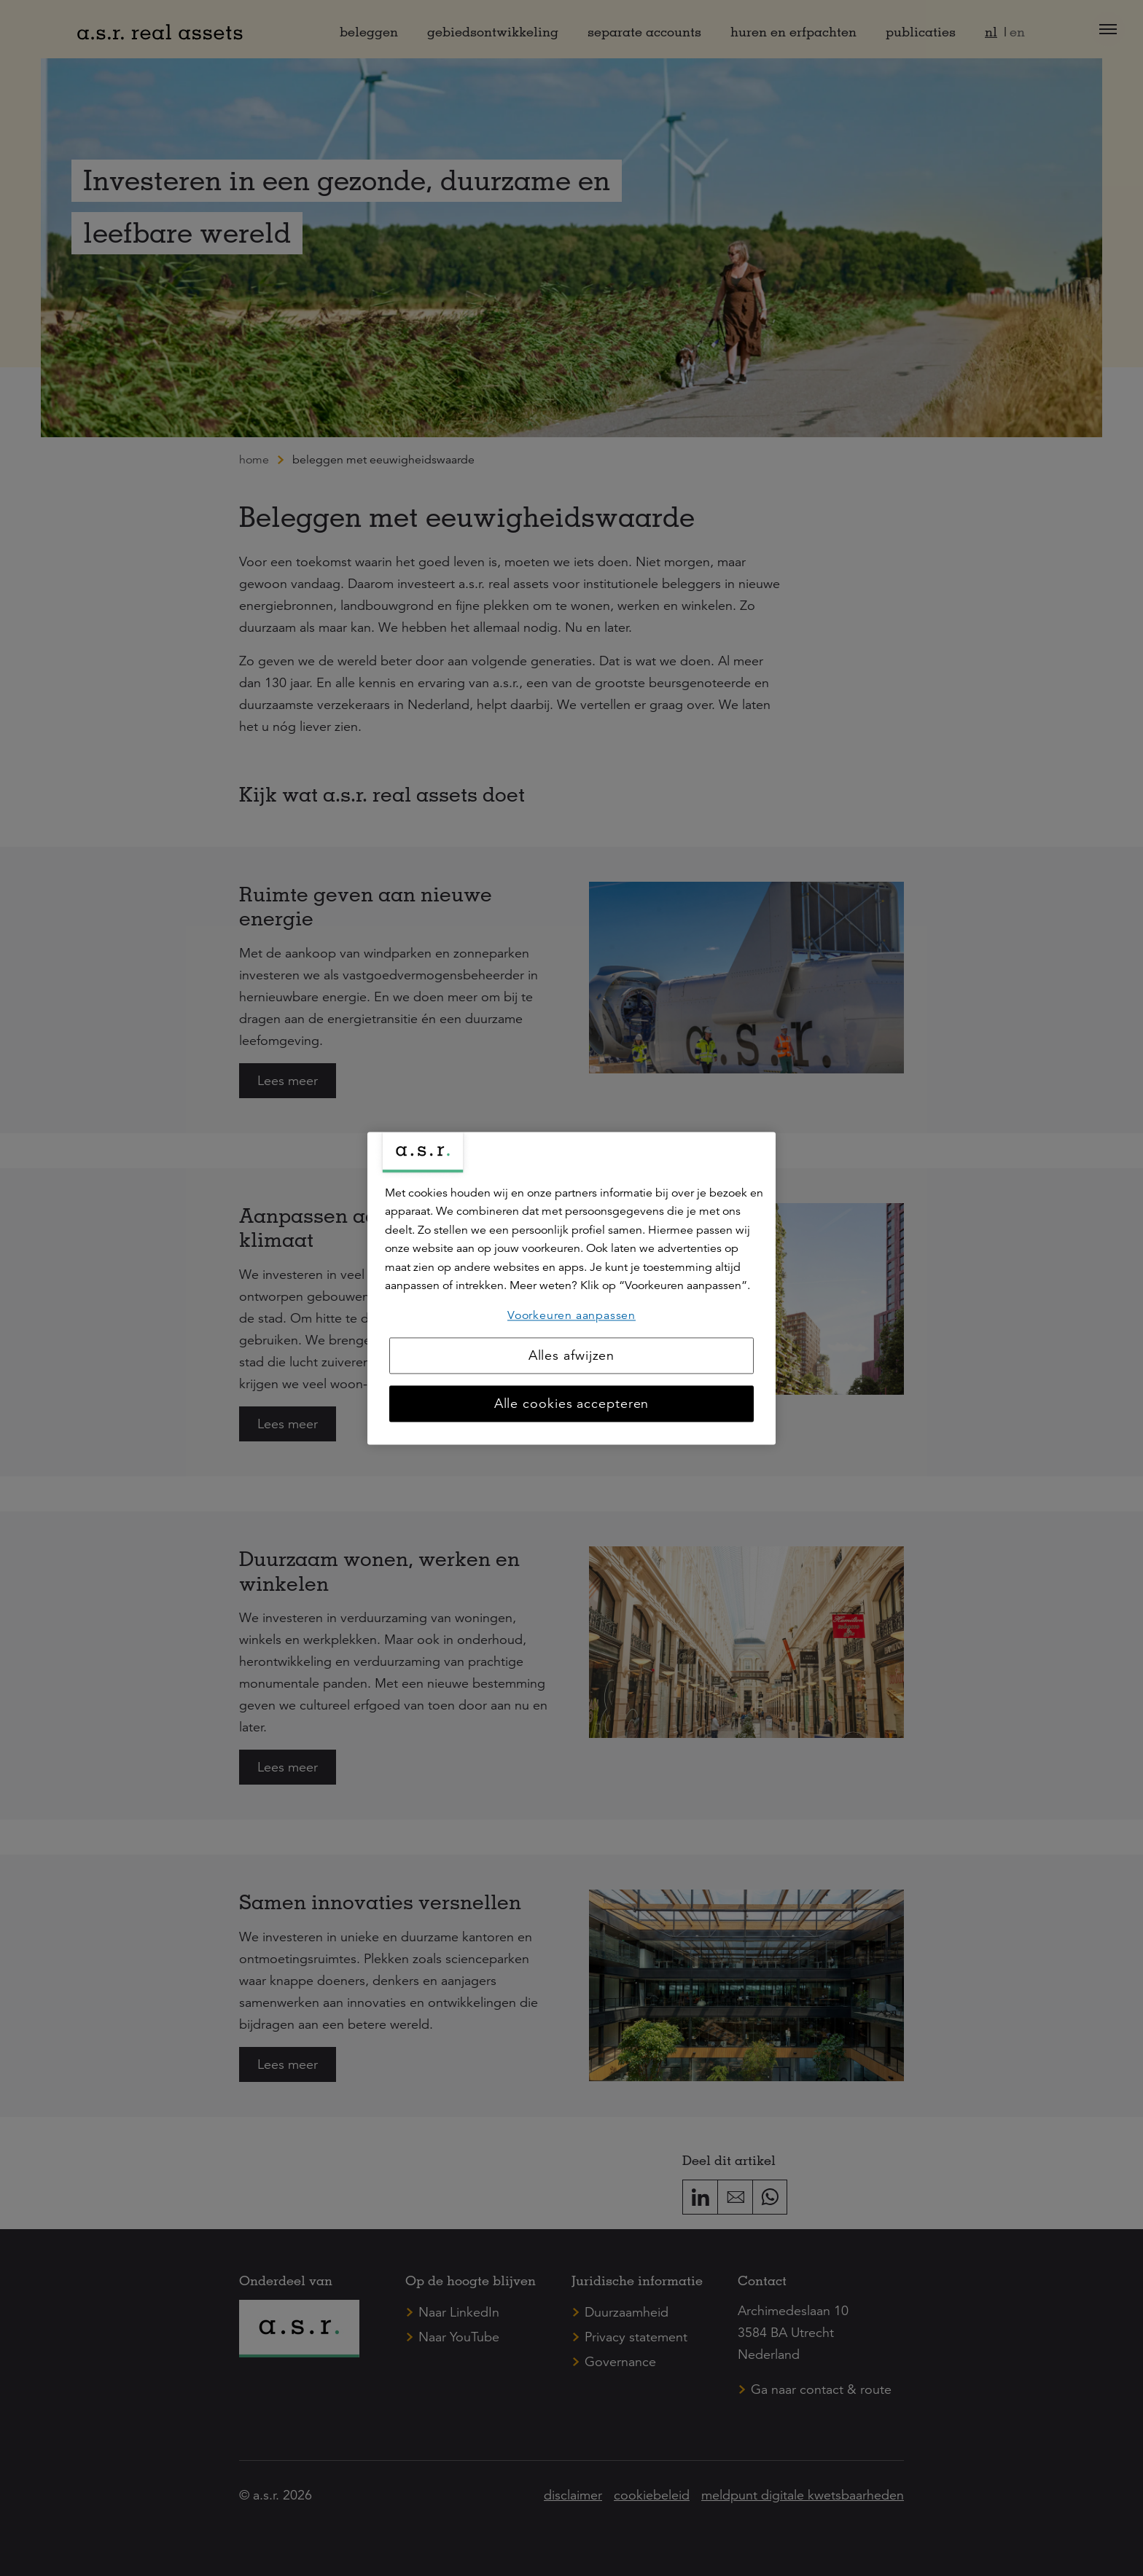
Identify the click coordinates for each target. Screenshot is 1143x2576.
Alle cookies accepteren (571, 1403)
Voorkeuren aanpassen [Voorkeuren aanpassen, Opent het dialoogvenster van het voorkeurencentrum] (571, 1315)
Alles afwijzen (571, 1355)
